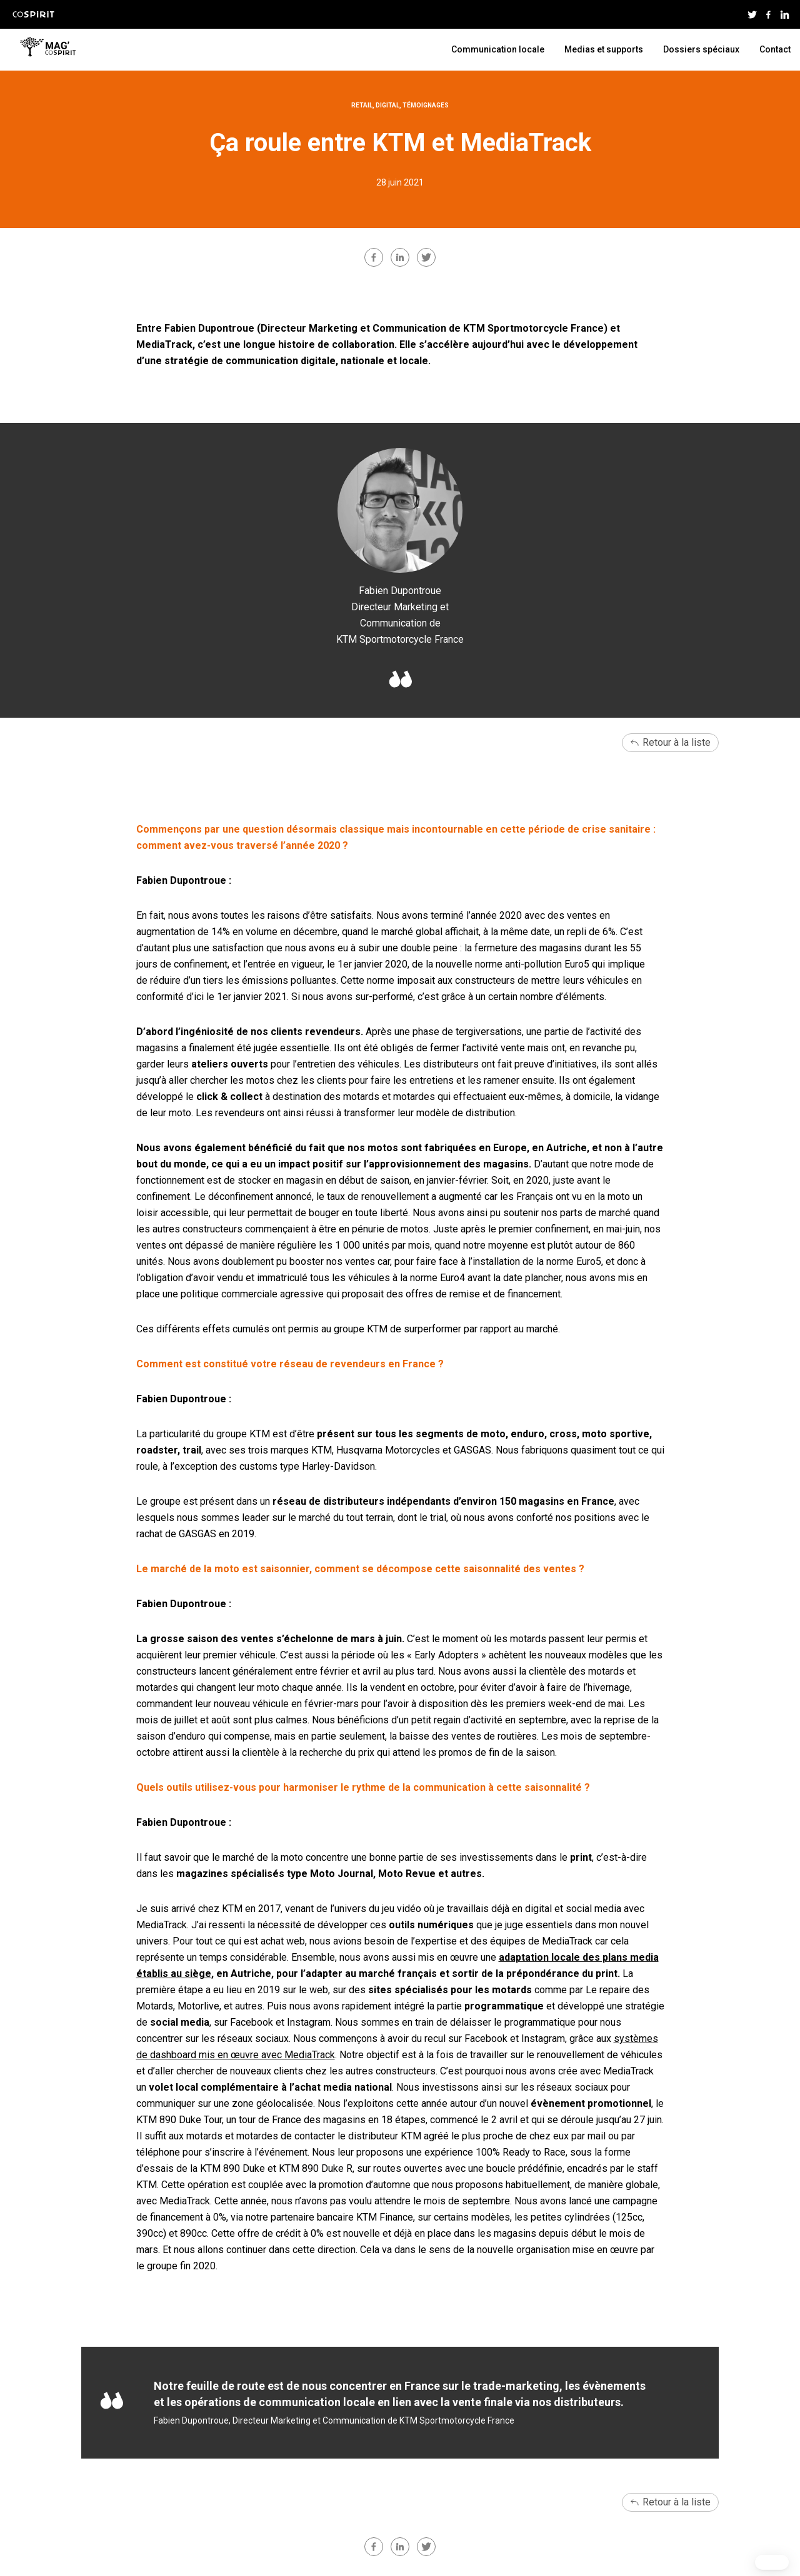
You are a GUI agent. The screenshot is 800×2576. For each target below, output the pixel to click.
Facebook (768, 14)
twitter (426, 257)
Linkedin (784, 14)
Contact (775, 49)
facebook (373, 257)
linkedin (400, 257)
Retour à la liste (676, 742)
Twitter (752, 14)
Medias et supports (603, 49)
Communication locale (497, 49)
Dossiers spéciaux (701, 49)
